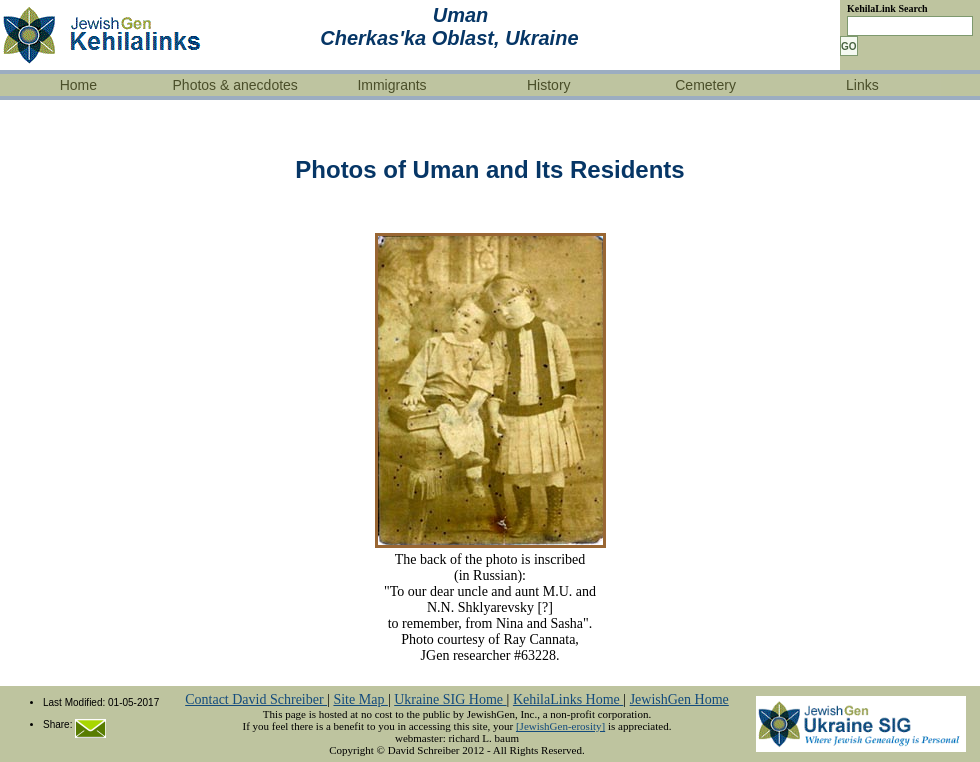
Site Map (360, 699)
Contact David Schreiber (256, 699)
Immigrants (391, 85)
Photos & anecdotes (235, 85)
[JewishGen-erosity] (560, 726)
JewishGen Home (679, 699)
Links (862, 85)
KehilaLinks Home (568, 699)
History (549, 85)
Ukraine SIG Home (450, 699)
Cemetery (705, 85)
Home (78, 85)
